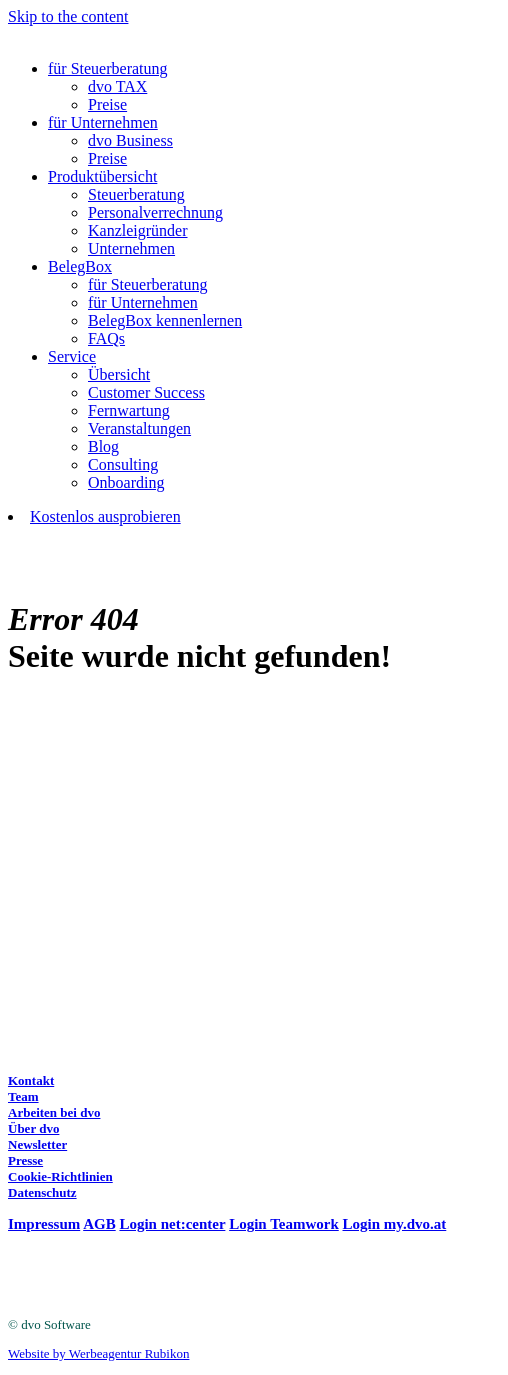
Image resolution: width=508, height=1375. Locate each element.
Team (23, 1096)
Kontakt (31, 1080)
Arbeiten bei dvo (54, 1112)
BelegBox (80, 266)
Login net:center (172, 1224)
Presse (25, 1160)
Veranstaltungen (139, 428)
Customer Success (146, 392)
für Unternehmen (103, 122)
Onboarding (126, 482)
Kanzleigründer (138, 230)
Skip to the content (68, 16)
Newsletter (37, 1144)
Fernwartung (129, 410)
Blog (103, 446)
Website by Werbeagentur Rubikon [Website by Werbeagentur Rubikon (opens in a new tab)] (98, 1353)
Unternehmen (131, 248)
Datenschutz (42, 1192)
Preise (107, 104)
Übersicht (119, 374)
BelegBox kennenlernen (165, 320)
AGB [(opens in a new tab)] (99, 1224)
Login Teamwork (284, 1224)
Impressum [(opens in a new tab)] (44, 1224)
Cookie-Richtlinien (60, 1176)
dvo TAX (117, 86)
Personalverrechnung (155, 212)
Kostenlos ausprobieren (105, 516)
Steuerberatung (136, 194)
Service (72, 356)
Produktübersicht (102, 176)
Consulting (123, 464)
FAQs (106, 338)
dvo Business (130, 140)
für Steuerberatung (108, 68)
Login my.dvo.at (395, 1224)
